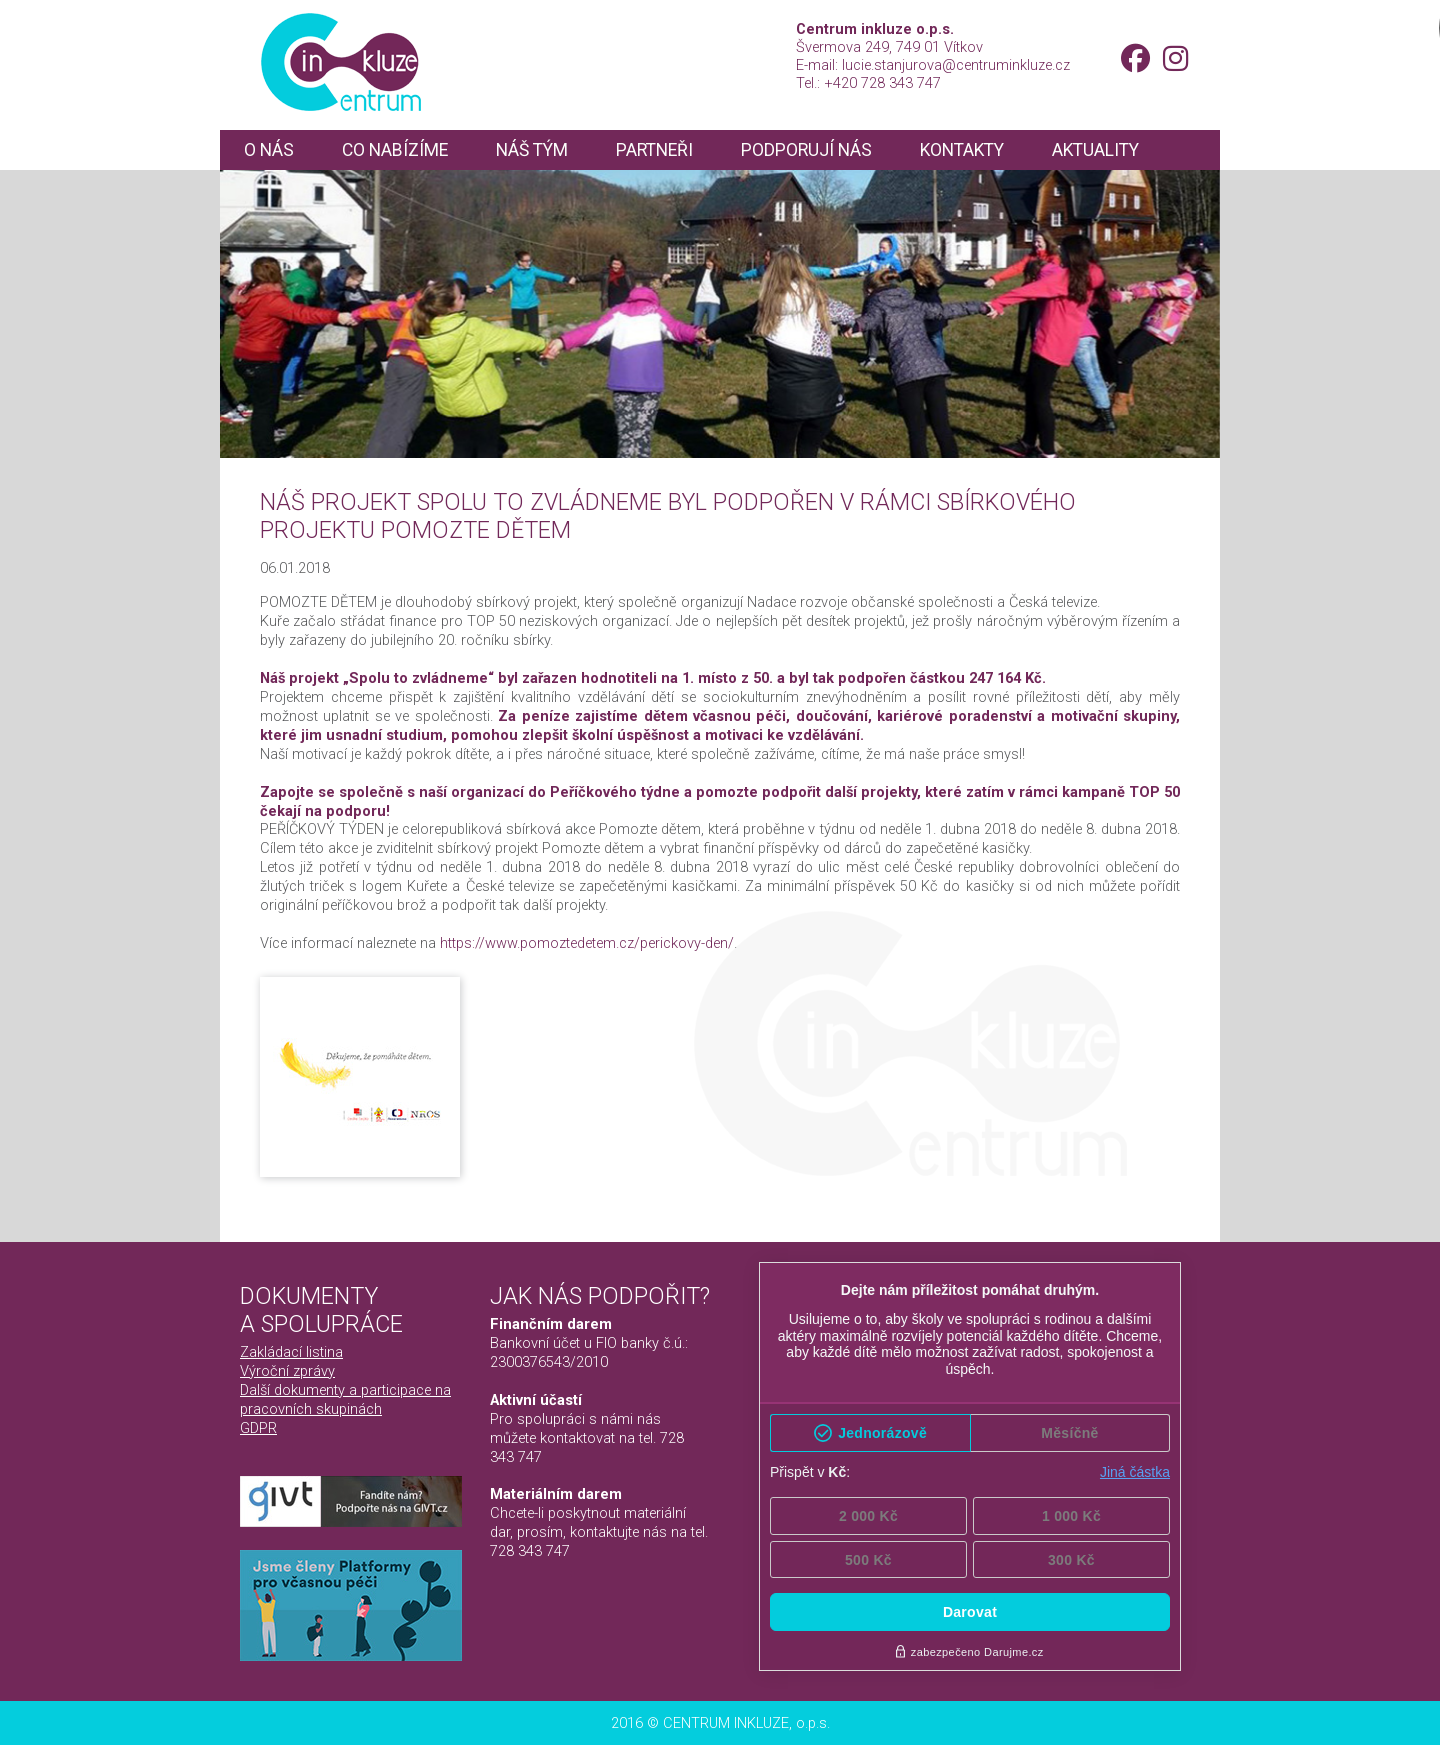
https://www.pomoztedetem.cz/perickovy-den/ (587, 943)
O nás (269, 150)
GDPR (258, 1428)
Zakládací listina (291, 1352)
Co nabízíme (395, 150)
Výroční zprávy (287, 1371)
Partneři (654, 150)
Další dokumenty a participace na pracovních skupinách (345, 1399)
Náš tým (532, 150)
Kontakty (962, 150)
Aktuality (1095, 150)
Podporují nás (806, 150)
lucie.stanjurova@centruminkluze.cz (956, 65)
